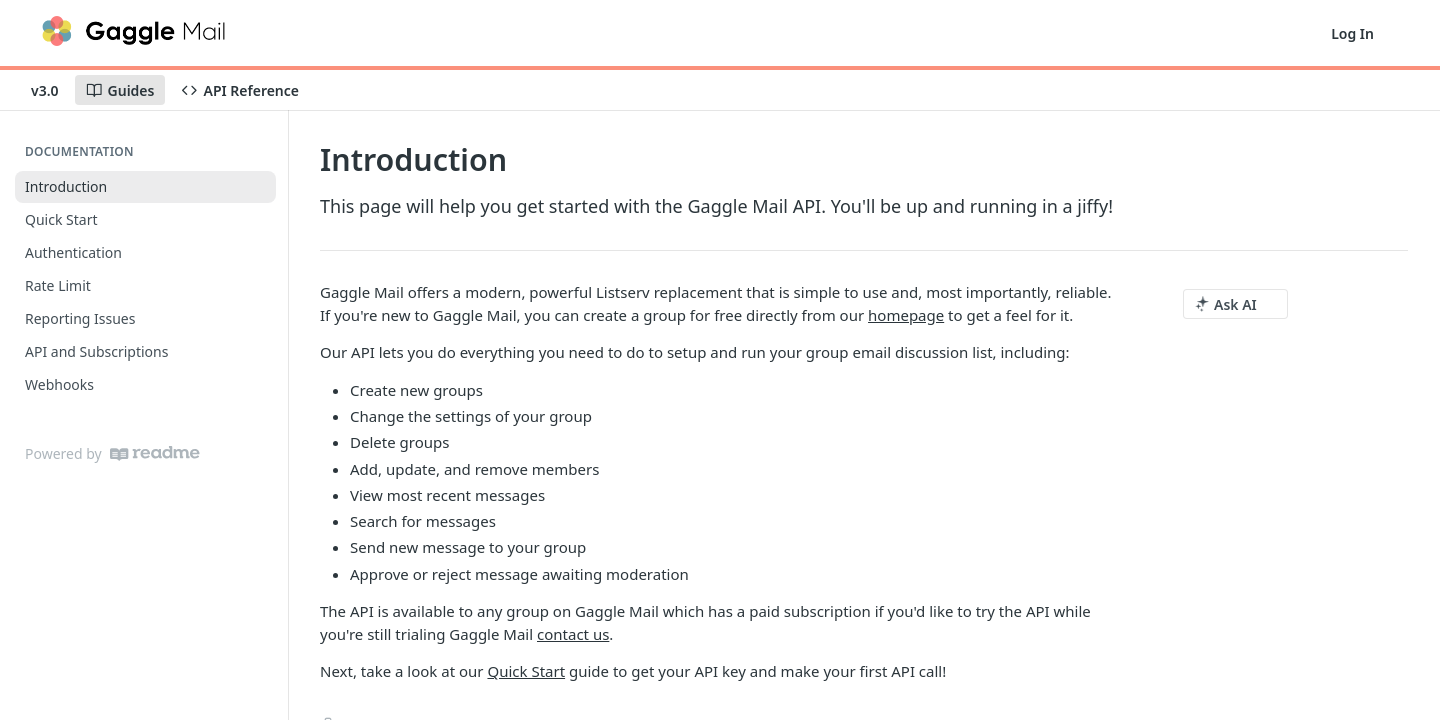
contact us (573, 634)
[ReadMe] (155, 453)
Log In (1352, 33)
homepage (906, 315)
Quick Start (526, 671)
